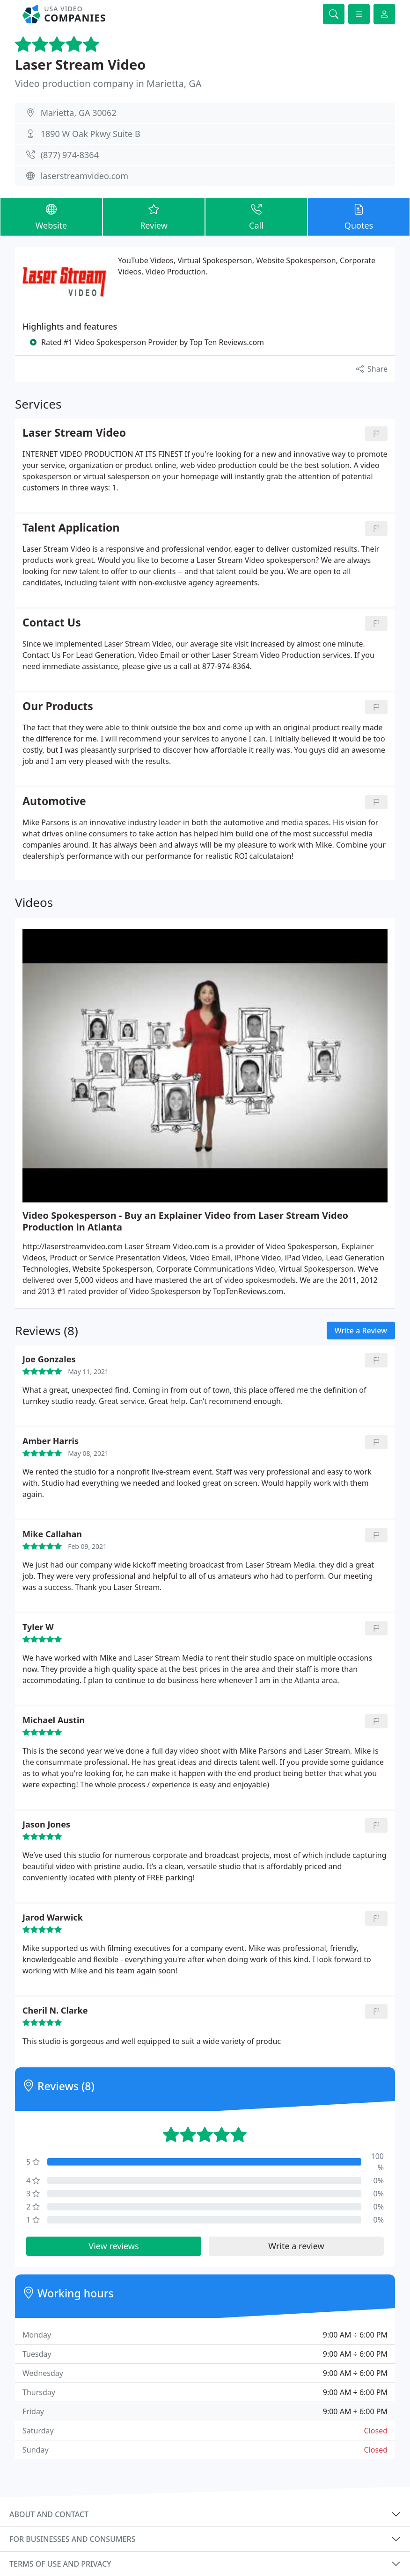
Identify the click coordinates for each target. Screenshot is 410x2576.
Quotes (358, 216)
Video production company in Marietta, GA (108, 83)
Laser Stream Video (80, 64)
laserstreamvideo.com (84, 175)
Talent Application (70, 528)
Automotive (54, 801)
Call (256, 216)
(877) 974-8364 (70, 154)
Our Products (57, 706)
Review (153, 216)
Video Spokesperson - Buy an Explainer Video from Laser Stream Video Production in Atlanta (185, 1221)
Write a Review (361, 1330)
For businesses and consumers (72, 2539)
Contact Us (51, 623)
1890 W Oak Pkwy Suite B (90, 133)
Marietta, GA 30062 (79, 112)
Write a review (296, 2246)
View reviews (113, 2246)
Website (51, 216)
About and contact (48, 2514)
